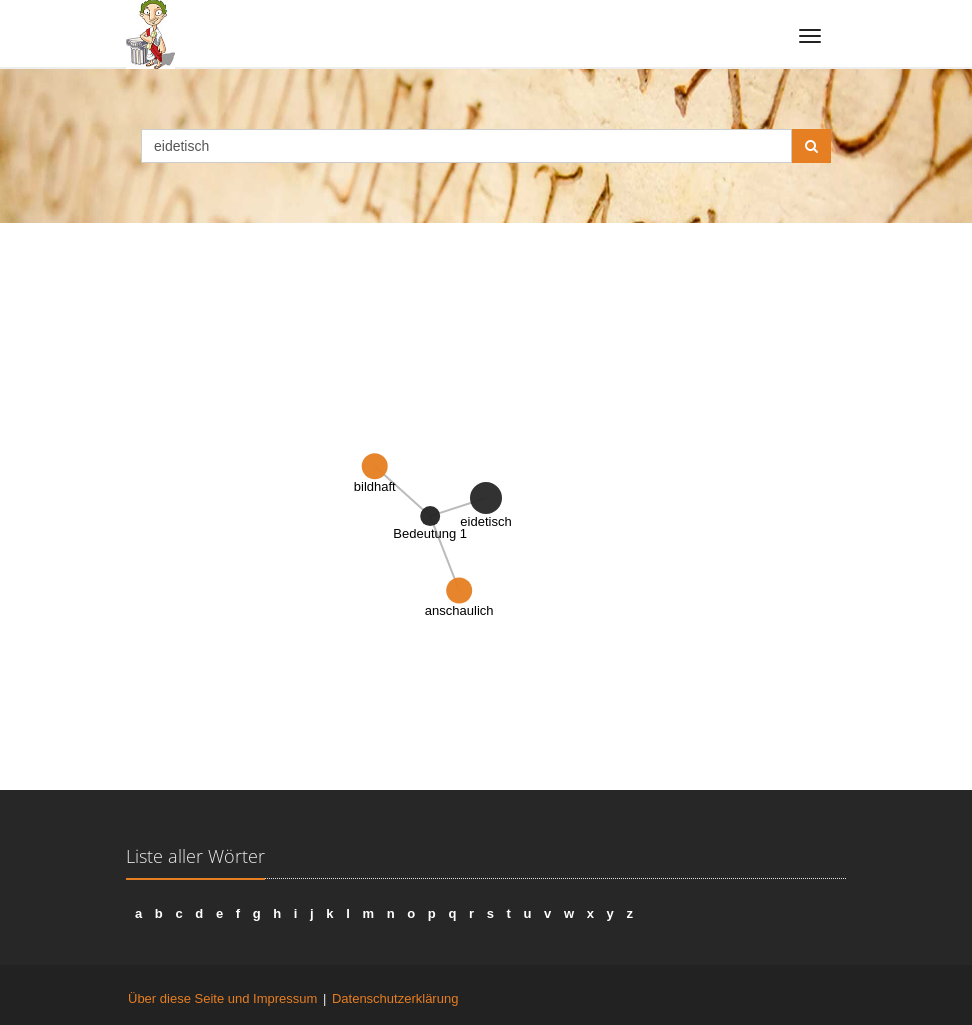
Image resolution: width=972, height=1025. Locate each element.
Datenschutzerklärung (395, 998)
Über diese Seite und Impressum (222, 998)
